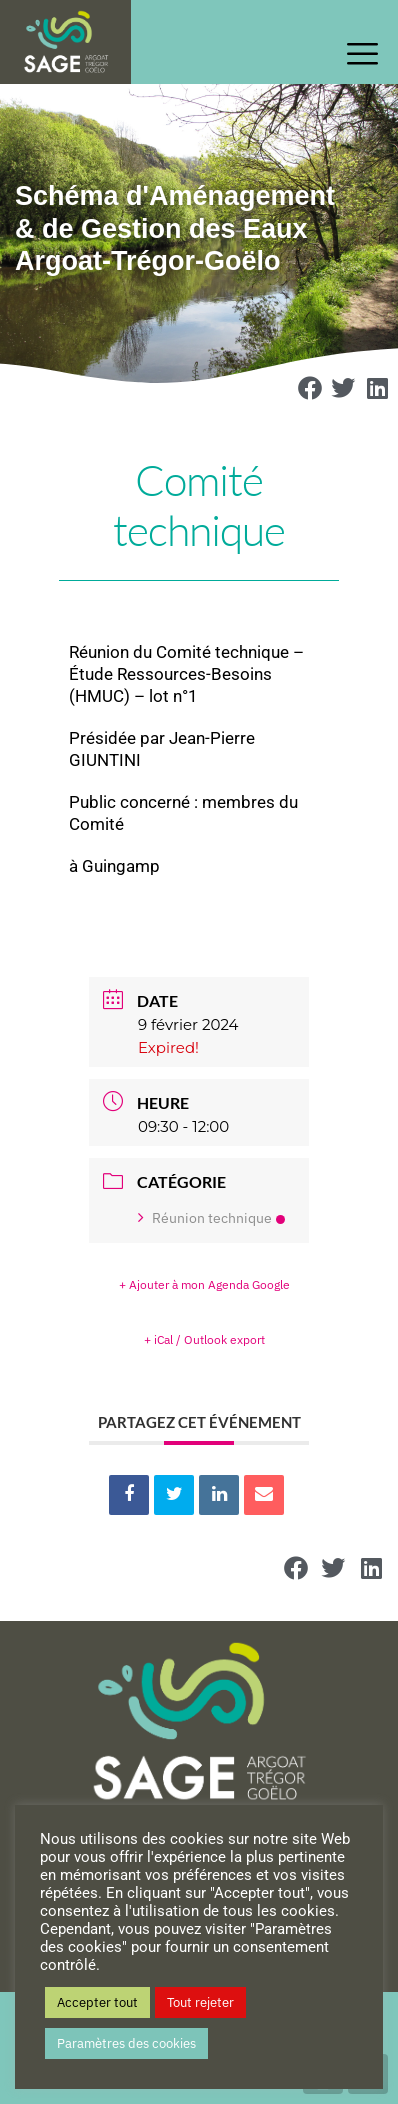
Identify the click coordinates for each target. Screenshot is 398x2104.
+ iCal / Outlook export (204, 1339)
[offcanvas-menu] (367, 54)
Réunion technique (211, 1218)
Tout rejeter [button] (200, 2002)
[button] (310, 388)
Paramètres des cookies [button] (126, 2043)
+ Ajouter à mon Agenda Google (204, 1284)
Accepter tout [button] (97, 2002)
